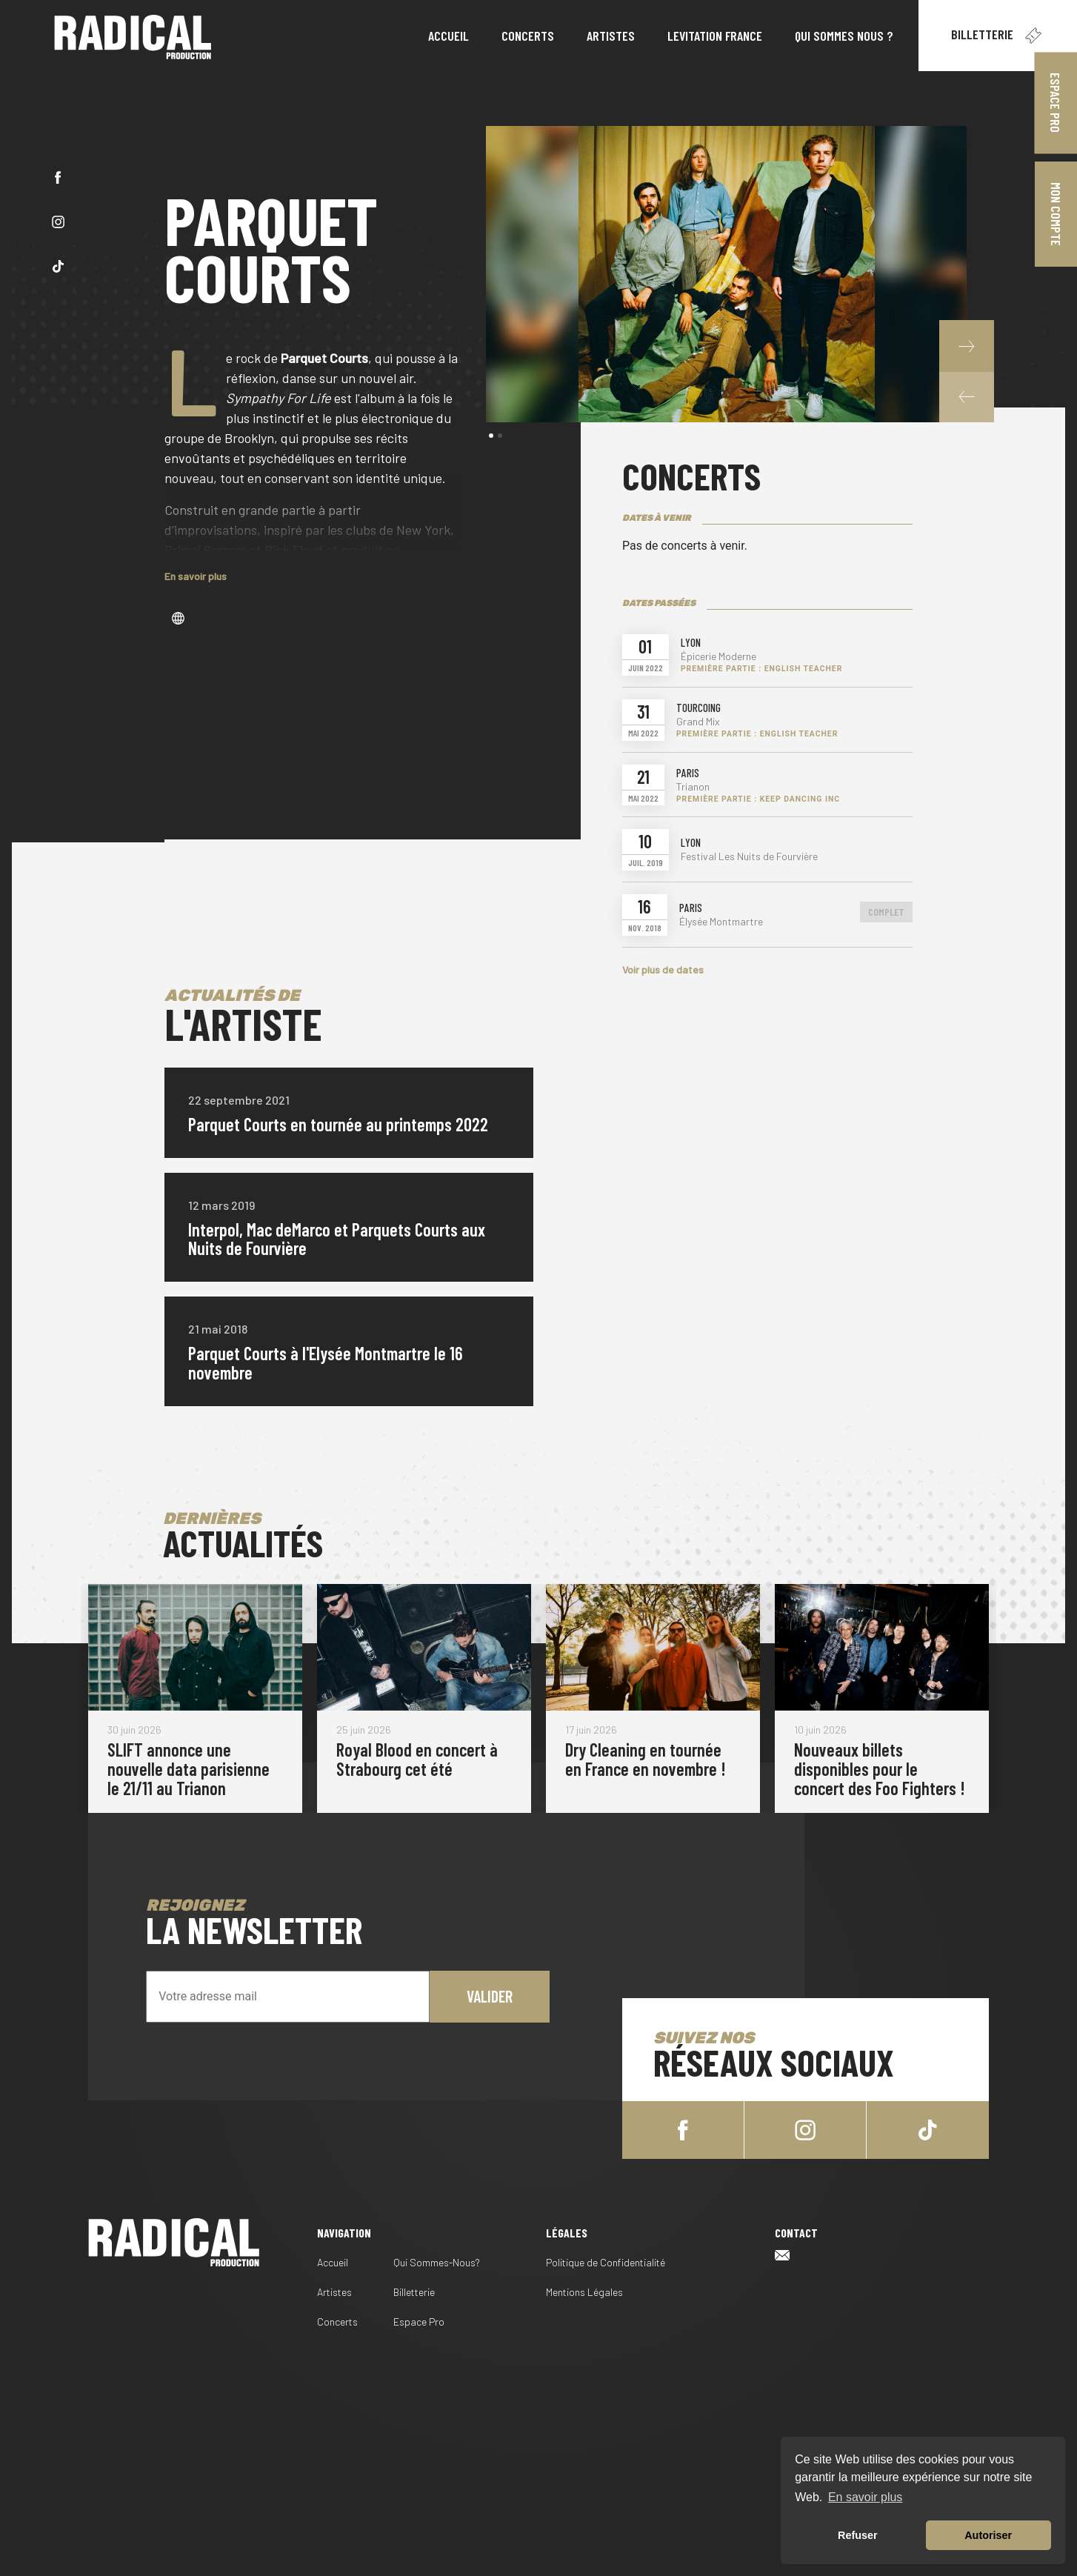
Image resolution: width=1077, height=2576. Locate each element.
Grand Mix (698, 721)
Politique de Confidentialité (605, 2262)
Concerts (337, 2321)
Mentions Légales (584, 2292)
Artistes (334, 2292)
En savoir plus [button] (865, 2497)
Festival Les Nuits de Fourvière (749, 856)
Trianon (693, 786)
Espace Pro (418, 2321)
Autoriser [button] (988, 2535)
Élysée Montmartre (721, 921)
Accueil (332, 2262)
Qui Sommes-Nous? (436, 2262)
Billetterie (997, 35)
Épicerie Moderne (718, 656)
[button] (966, 396)
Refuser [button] (858, 2535)
